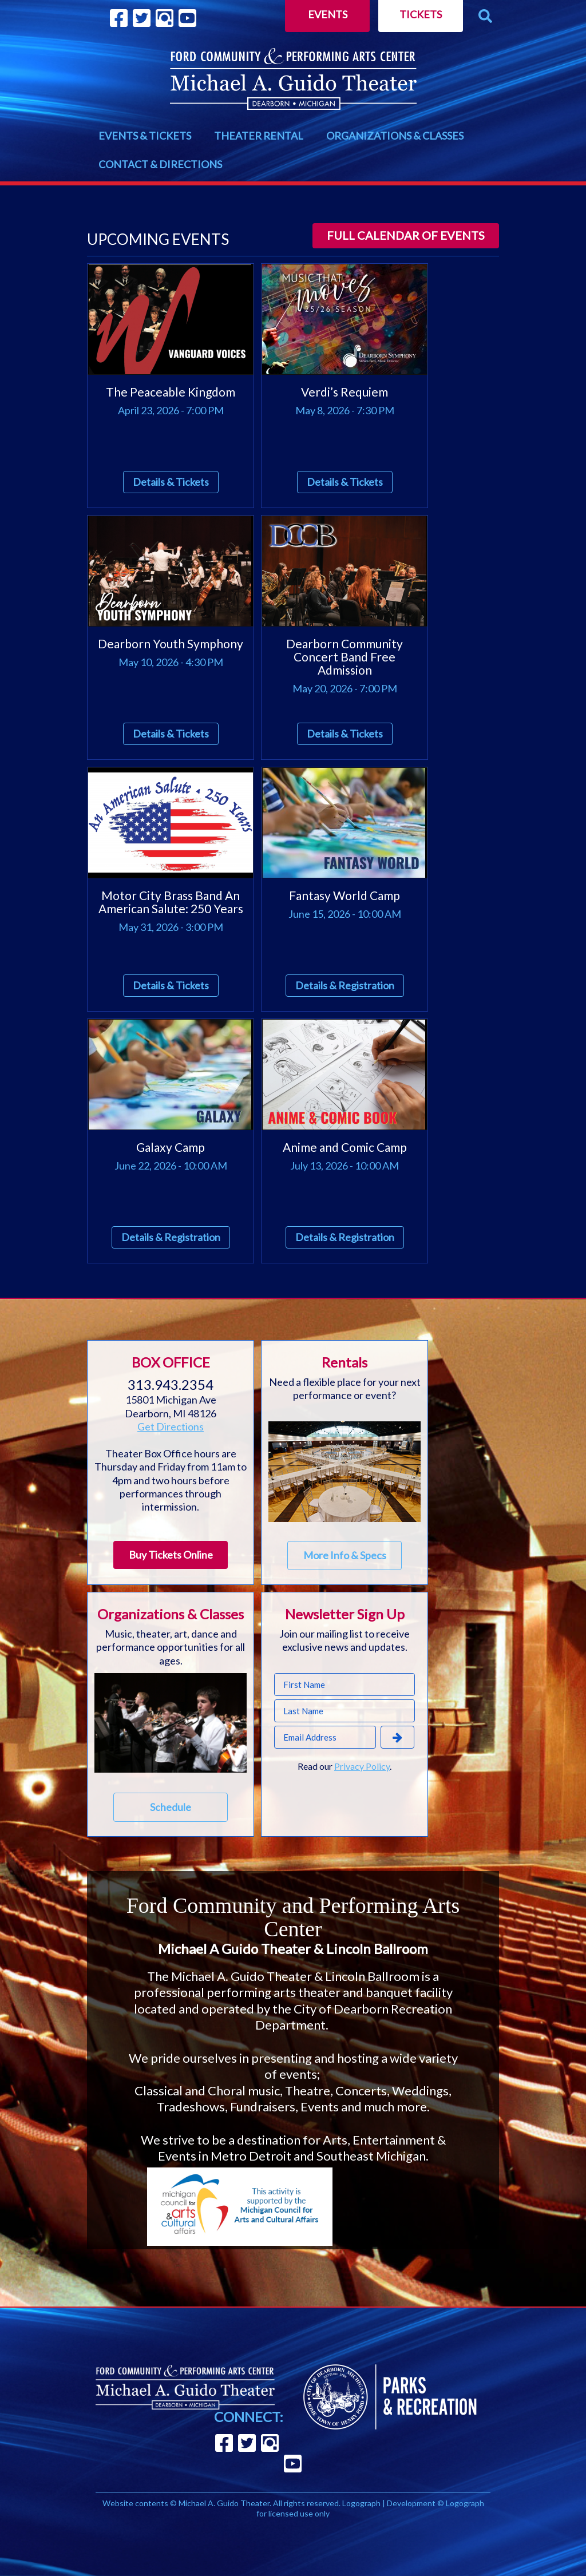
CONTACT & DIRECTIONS (160, 164)
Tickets (420, 14)
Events (327, 14)
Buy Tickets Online (171, 1554)
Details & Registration (344, 985)
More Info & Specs (344, 1555)
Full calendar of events (406, 235)
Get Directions (170, 1426)
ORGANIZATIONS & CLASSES (395, 135)
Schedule (170, 1807)
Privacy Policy (362, 1766)
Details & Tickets (171, 481)
